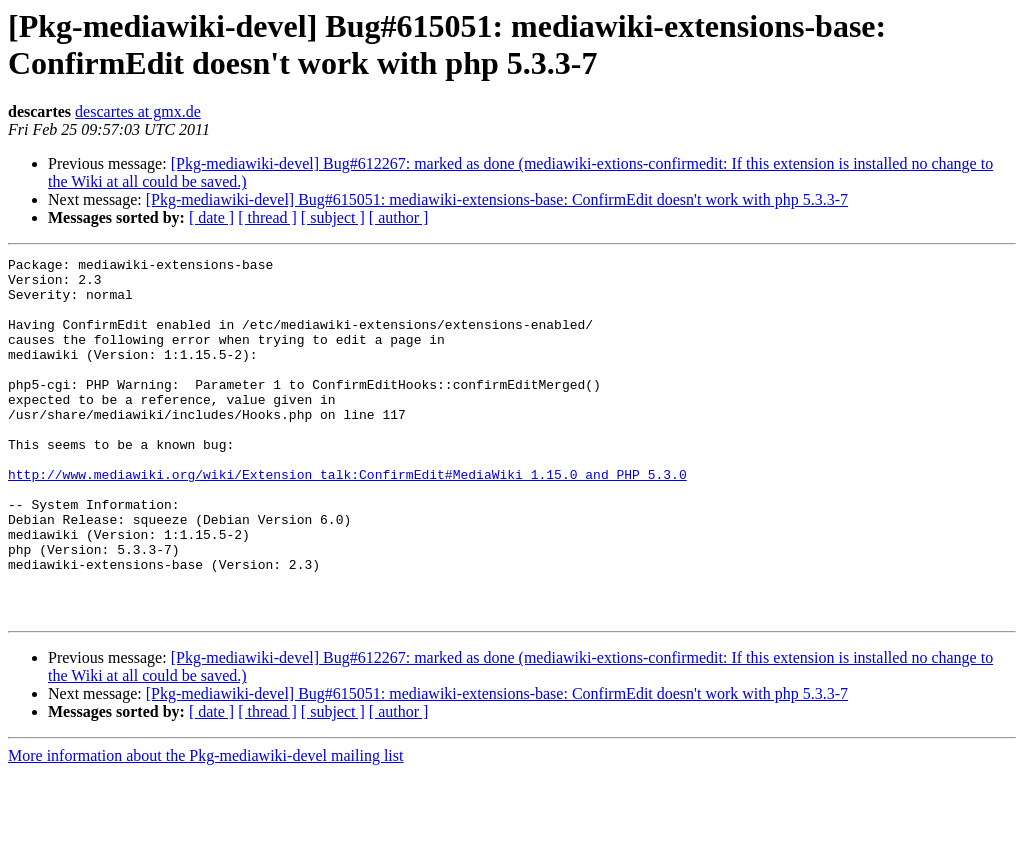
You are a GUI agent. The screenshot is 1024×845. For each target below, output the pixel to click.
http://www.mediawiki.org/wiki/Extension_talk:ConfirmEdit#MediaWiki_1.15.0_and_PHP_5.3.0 (347, 519)
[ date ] (211, 217)
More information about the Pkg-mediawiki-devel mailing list (205, 827)
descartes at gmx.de (138, 111)
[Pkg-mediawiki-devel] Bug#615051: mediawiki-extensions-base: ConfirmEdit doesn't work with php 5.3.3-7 (497, 199)
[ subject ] (333, 217)
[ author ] (399, 217)
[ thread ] (267, 217)
